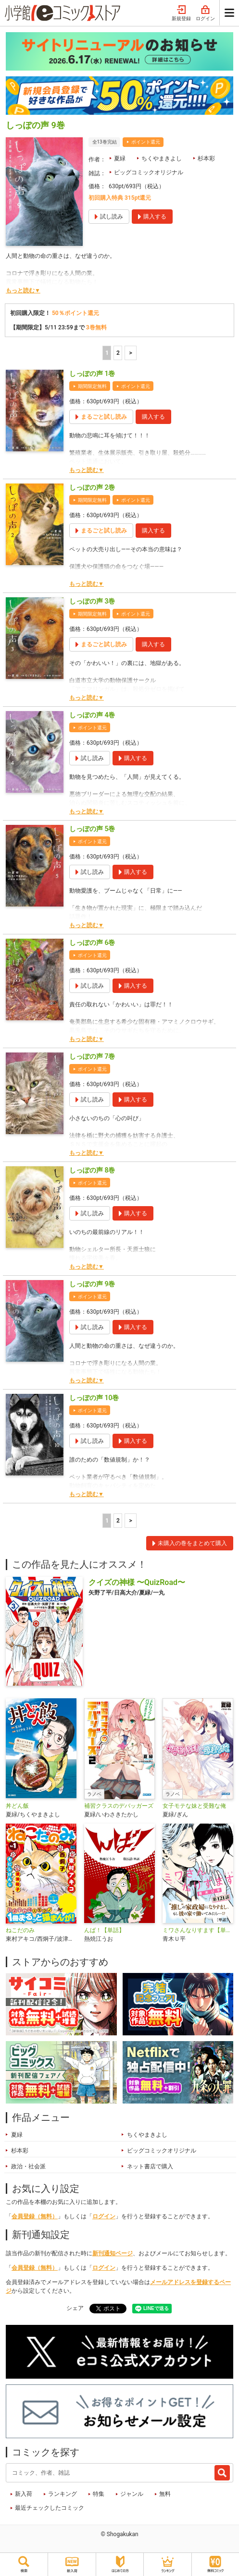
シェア (75, 2308)
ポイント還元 (145, 142)
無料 (165, 2494)
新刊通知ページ (112, 2253)
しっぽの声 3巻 (92, 601)
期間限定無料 (92, 386)
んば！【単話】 (104, 1930)
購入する (153, 416)
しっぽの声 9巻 (92, 1284)
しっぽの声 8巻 (92, 1170)
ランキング (62, 2494)
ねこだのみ (20, 1930)
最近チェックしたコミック (49, 2507)
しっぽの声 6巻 (92, 942)
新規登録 (181, 13)
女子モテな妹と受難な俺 (194, 1805)
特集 (98, 2494)
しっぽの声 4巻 (92, 715)
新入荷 (23, 2494)
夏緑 (120, 158)
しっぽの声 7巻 (92, 1056)
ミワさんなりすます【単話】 (198, 1930)
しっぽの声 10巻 (94, 1398)
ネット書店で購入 (150, 2166)
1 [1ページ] (107, 353)
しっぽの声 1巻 (92, 373)
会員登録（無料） (35, 2216)
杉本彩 (206, 158)
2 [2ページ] (118, 353)
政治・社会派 (28, 2166)
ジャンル (131, 2494)
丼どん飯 (17, 1805)
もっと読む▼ (23, 290)
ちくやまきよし (161, 158)
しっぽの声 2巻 (92, 487)
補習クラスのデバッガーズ (118, 1805)
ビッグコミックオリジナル (148, 172)
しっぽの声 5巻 (92, 829)
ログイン (205, 13)
